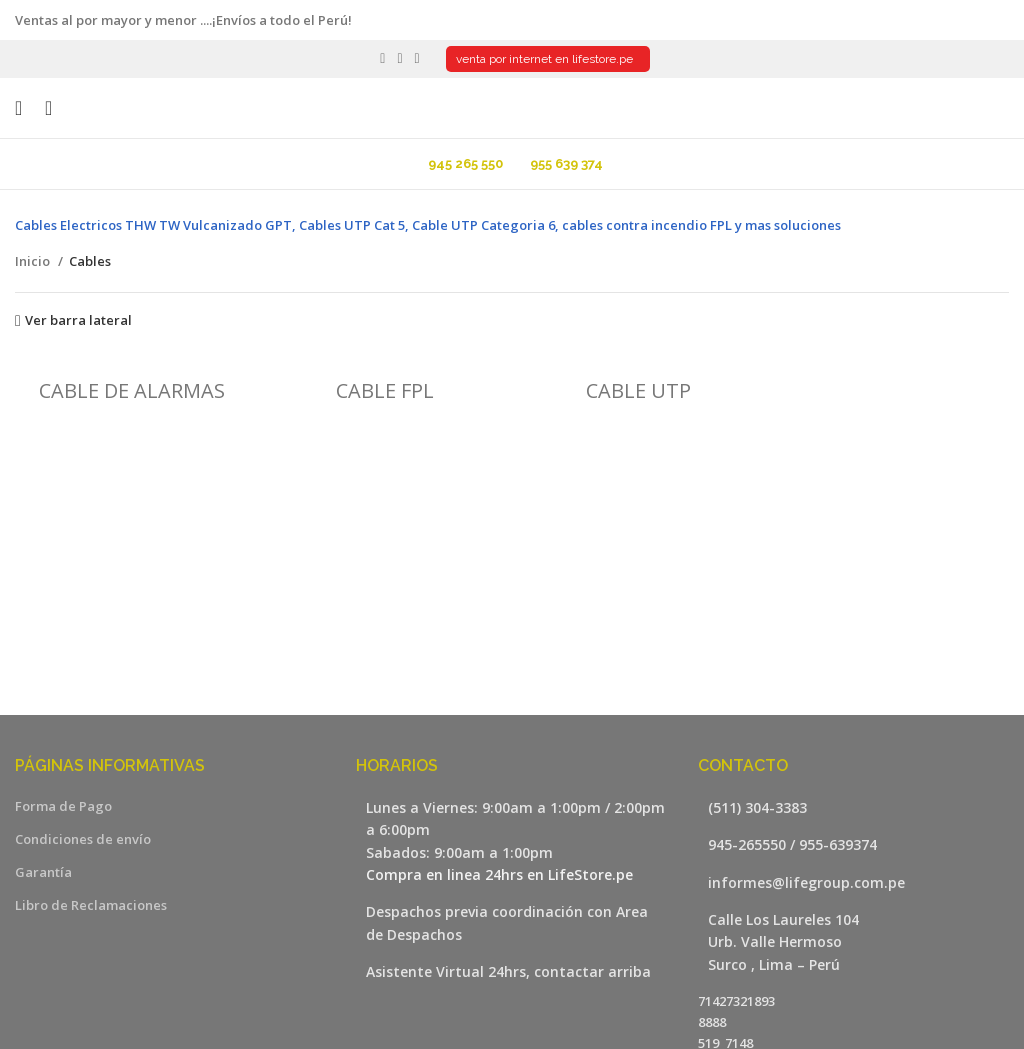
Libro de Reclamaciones (91, 905)
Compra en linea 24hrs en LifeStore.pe (499, 874)
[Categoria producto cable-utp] (639, 381)
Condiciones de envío (83, 839)
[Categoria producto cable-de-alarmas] (132, 381)
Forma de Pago (63, 806)
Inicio (34, 261)
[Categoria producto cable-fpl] (386, 381)
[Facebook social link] (382, 59)
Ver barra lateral (78, 321)
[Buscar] (42, 108)
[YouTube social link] (399, 59)
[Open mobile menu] (18, 108)
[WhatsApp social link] (417, 59)
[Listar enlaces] (853, 808)
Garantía (43, 872)
